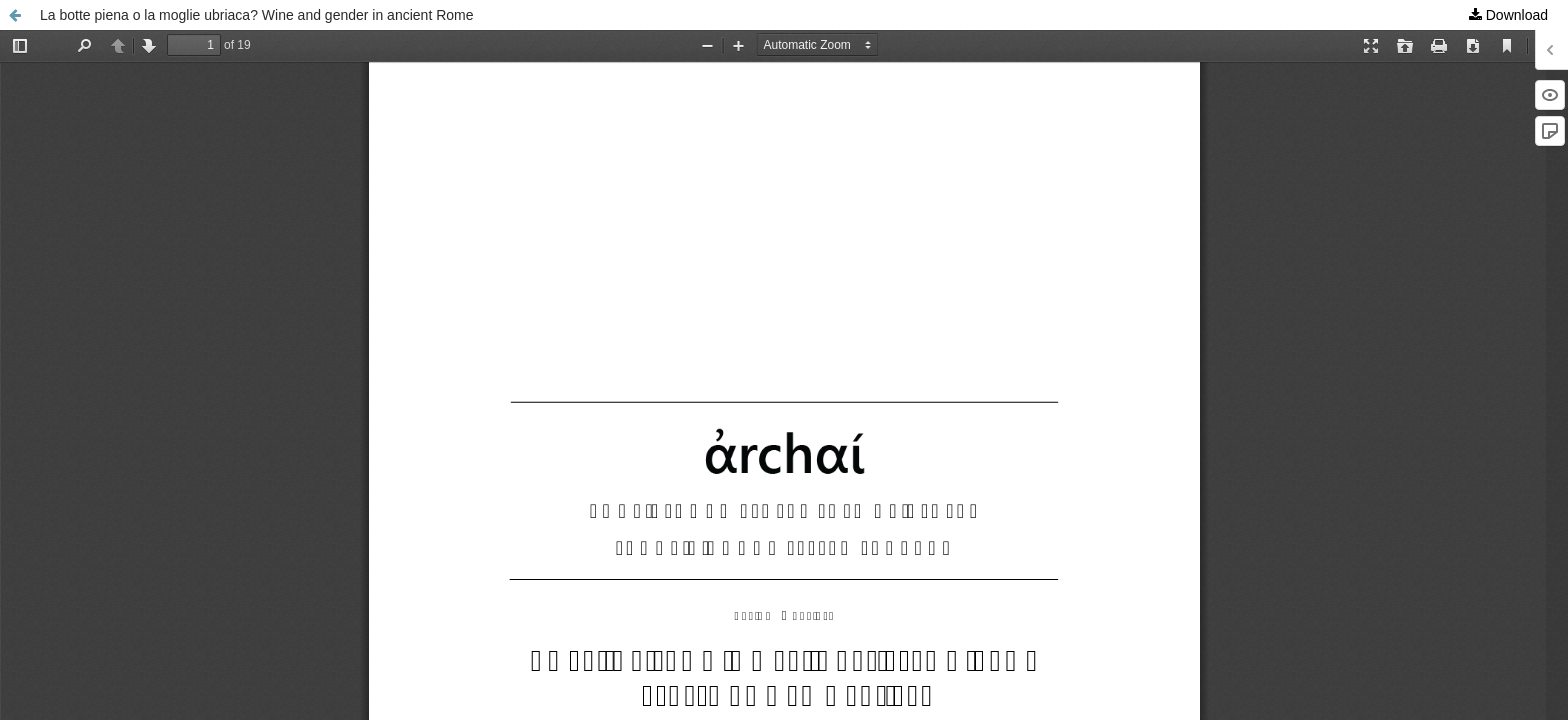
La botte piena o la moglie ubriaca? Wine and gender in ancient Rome (257, 15)
